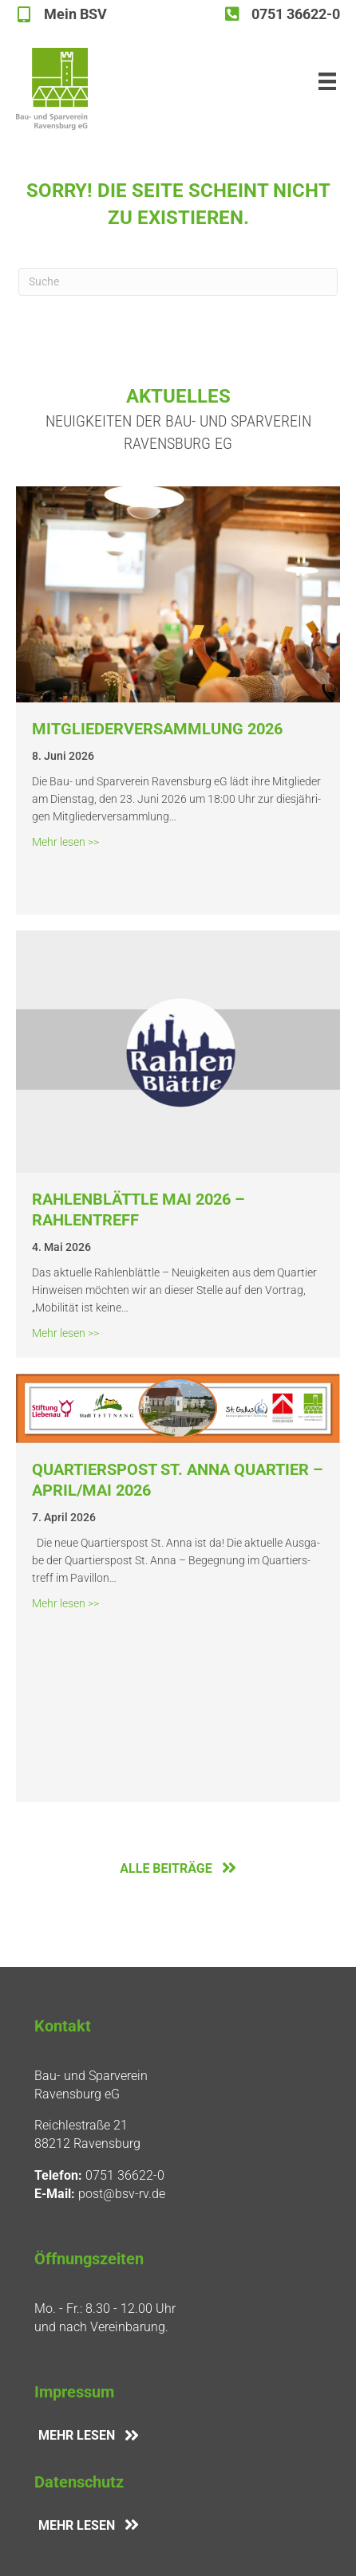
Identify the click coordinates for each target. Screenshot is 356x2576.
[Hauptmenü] (327, 81)
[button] (28, 2547)
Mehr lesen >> (65, 840)
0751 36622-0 (124, 2175)
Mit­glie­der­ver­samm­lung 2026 (157, 728)
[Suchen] (178, 282)
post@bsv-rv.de (121, 2193)
